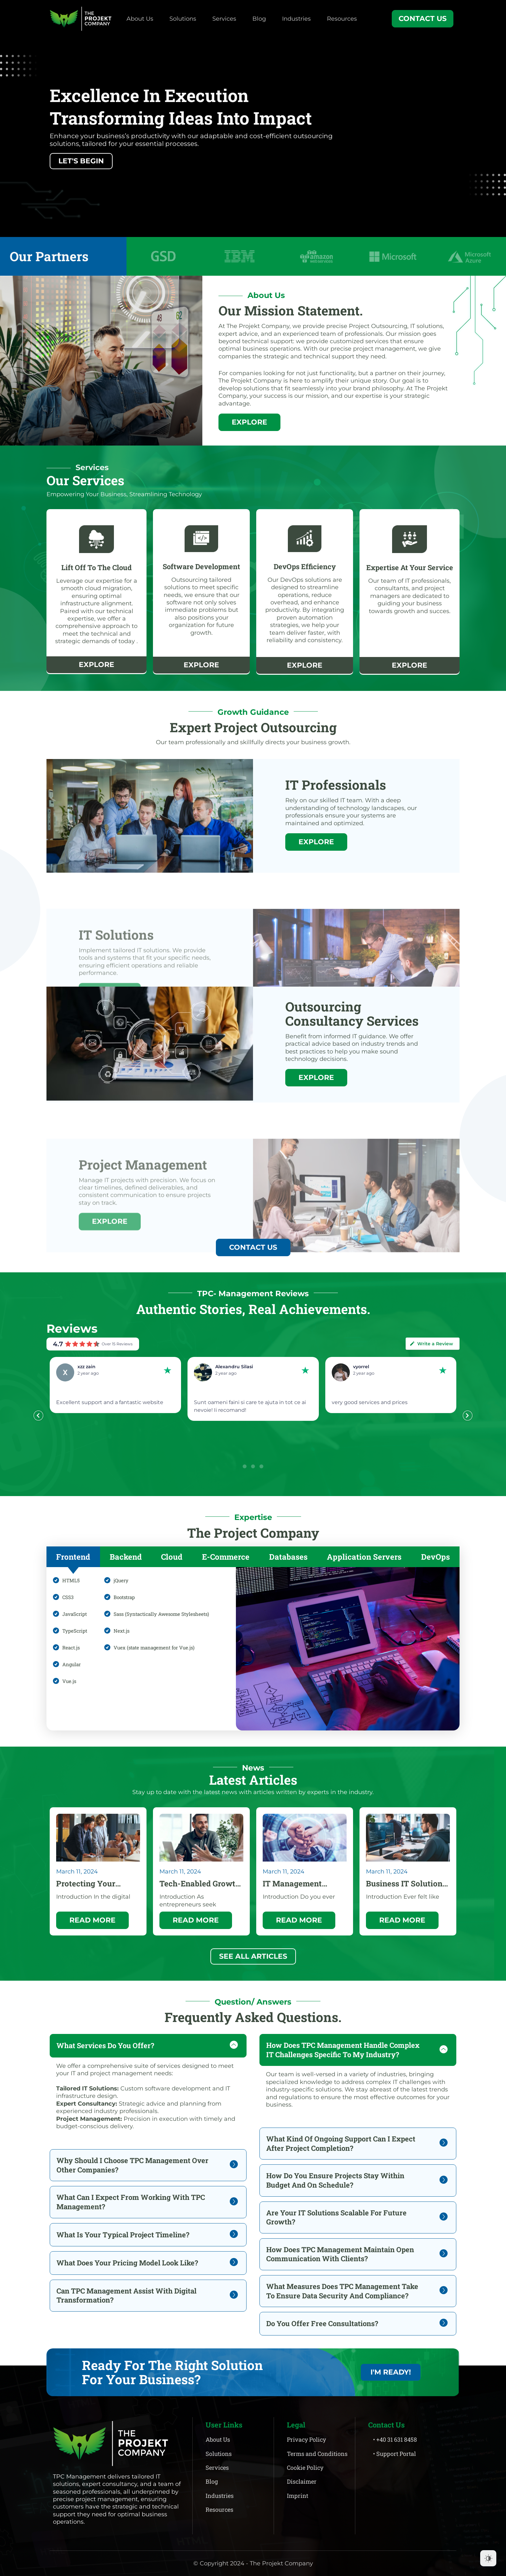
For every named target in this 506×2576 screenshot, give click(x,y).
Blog (259, 18)
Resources (342, 18)
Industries (296, 18)
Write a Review (431, 1344)
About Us (139, 18)
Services (224, 18)
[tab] (73, 1556)
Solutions (182, 18)
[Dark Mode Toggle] (488, 2558)
